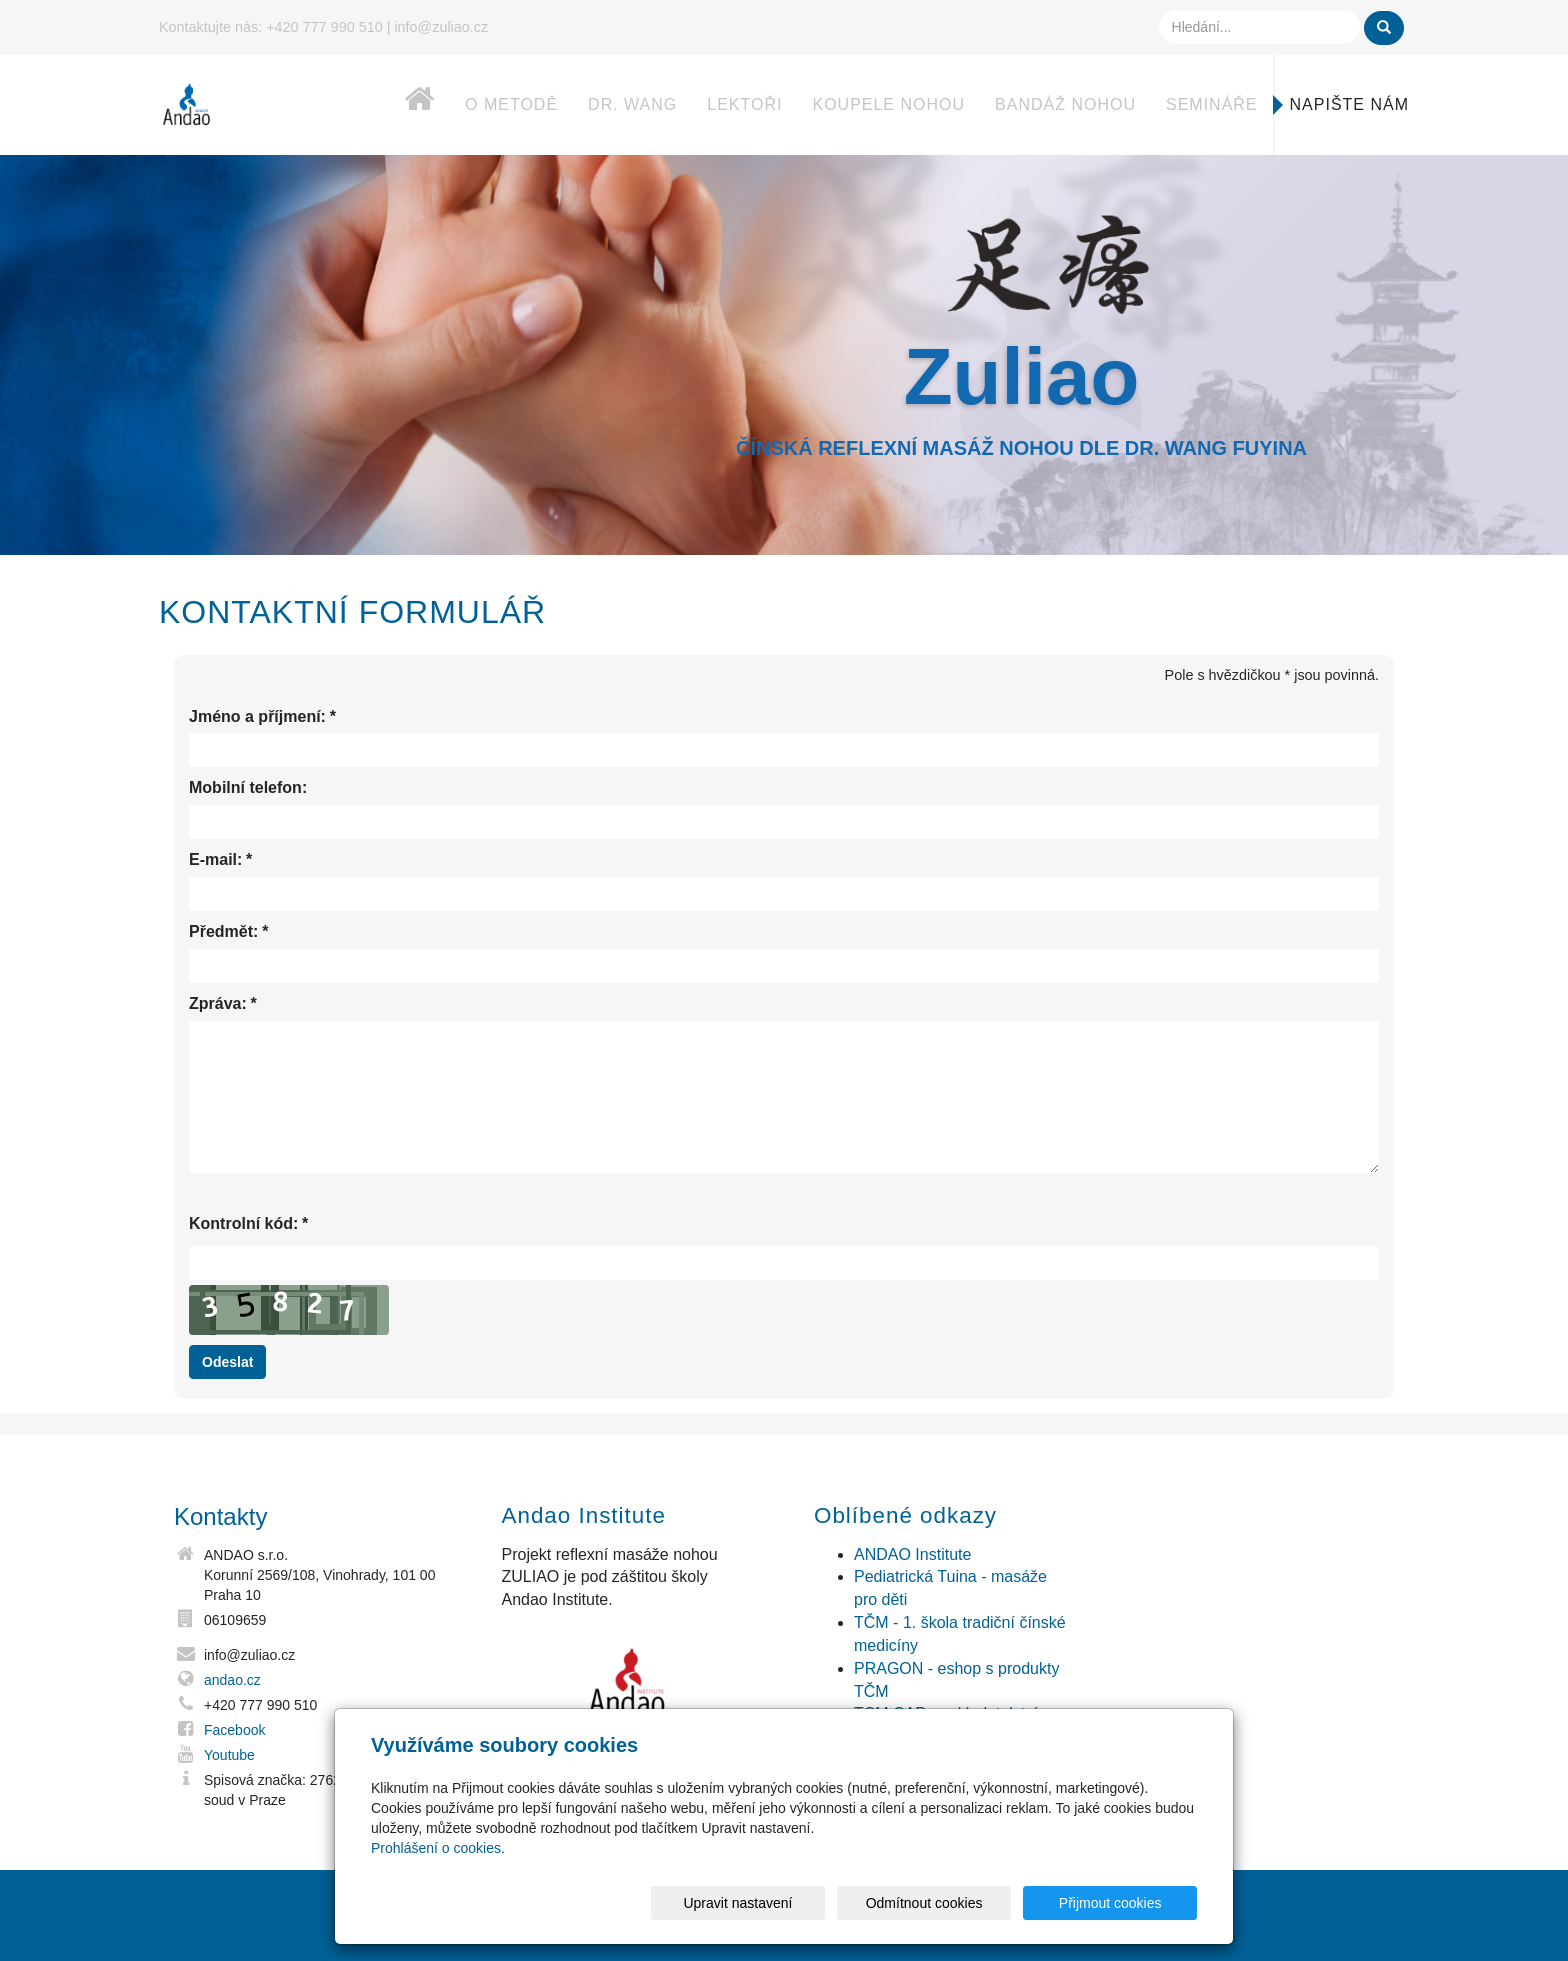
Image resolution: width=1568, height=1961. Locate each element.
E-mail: (215, 860)
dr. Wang (632, 104)
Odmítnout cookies (955, 1903)
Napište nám (1349, 104)
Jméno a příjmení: (257, 717)
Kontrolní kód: (243, 1224)
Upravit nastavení (789, 1903)
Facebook (234, 1730)
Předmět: (223, 932)
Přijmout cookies (1120, 1903)
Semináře (1212, 104)
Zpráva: (218, 1004)
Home (400, 109)
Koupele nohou (888, 104)
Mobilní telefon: (248, 787)
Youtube (229, 1755)
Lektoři (744, 104)
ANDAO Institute (912, 1554)
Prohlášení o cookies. (438, 1848)
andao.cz (232, 1680)
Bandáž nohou (1065, 104)
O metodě (511, 104)
